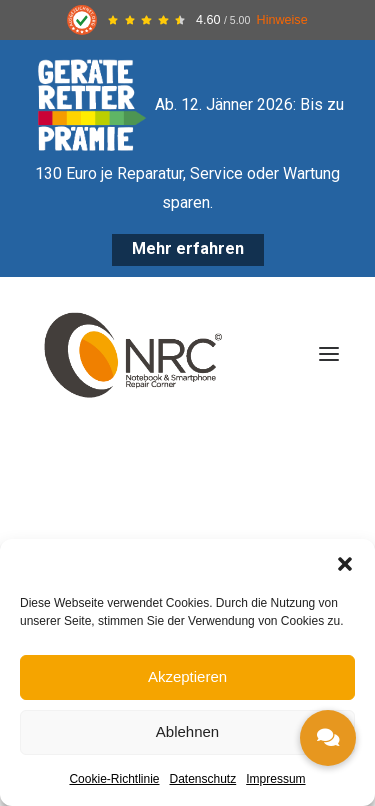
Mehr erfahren (188, 248)
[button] (345, 564)
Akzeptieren (187, 676)
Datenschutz (203, 779)
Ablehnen (187, 731)
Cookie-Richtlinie (114, 779)
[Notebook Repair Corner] (132, 354)
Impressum (275, 779)
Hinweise (282, 20)
